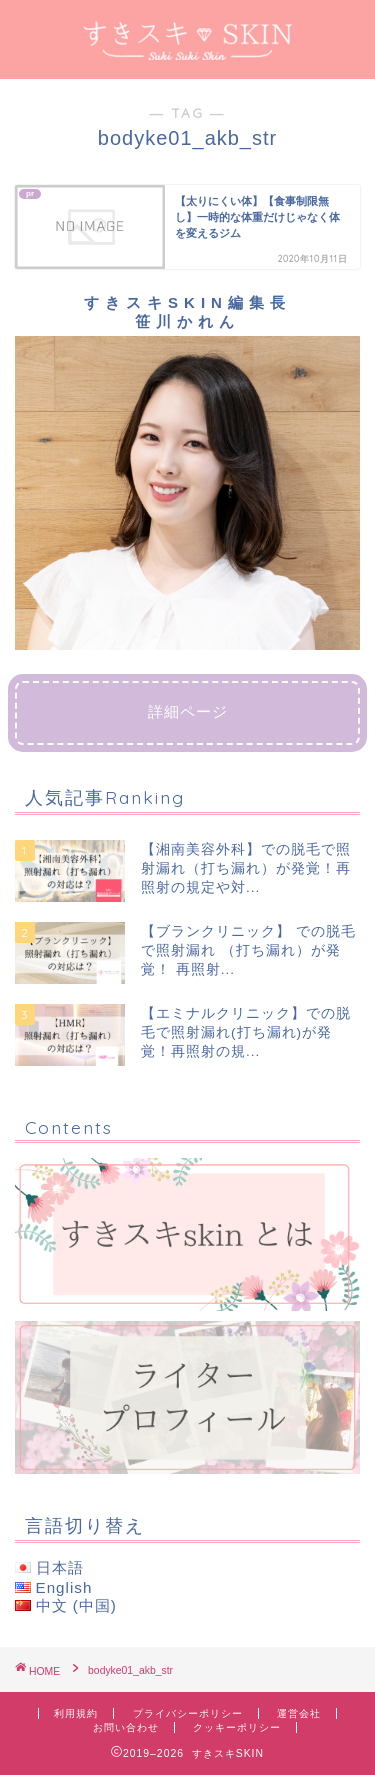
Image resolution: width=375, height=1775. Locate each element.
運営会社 (299, 1713)
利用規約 (76, 1713)
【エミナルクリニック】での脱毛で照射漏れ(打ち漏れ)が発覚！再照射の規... (246, 1033)
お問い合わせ (126, 1727)
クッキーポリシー (237, 1727)
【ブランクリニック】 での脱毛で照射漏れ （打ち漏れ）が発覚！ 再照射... (248, 951)
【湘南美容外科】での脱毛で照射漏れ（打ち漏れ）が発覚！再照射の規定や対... (246, 869)
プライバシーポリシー (188, 1713)
